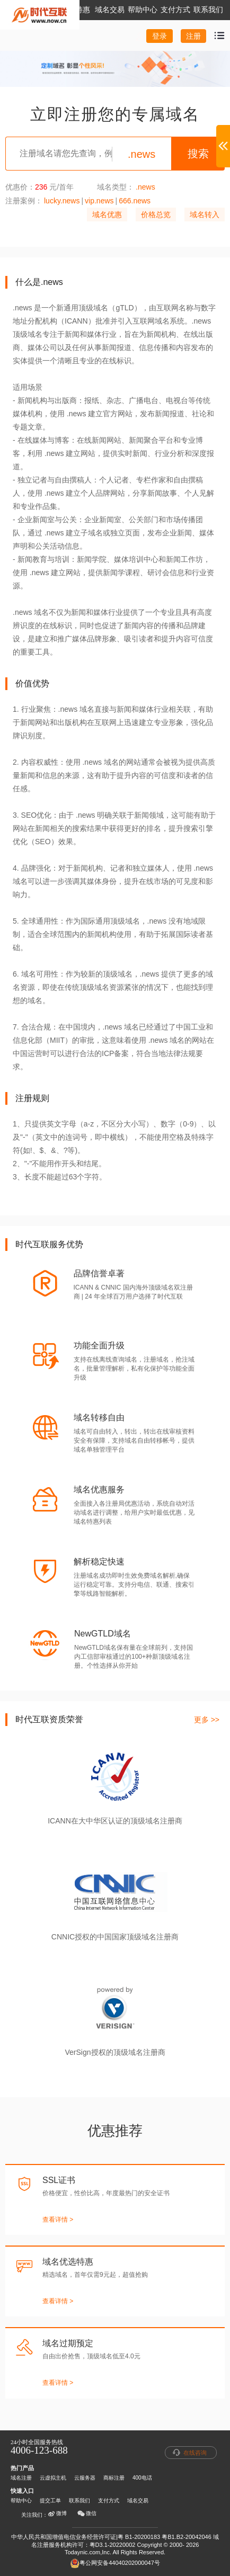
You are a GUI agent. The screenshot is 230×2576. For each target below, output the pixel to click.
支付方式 (108, 2500)
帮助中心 (21, 2500)
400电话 (142, 2478)
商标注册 (114, 2478)
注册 (193, 36)
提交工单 (50, 2500)
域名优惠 (107, 214)
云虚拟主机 (53, 2478)
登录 (159, 36)
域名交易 (137, 2500)
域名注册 (21, 2478)
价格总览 (156, 214)
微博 (57, 2513)
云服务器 (84, 2478)
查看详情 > (57, 2219)
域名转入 (204, 214)
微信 (86, 2513)
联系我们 (79, 2500)
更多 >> (206, 1719)
